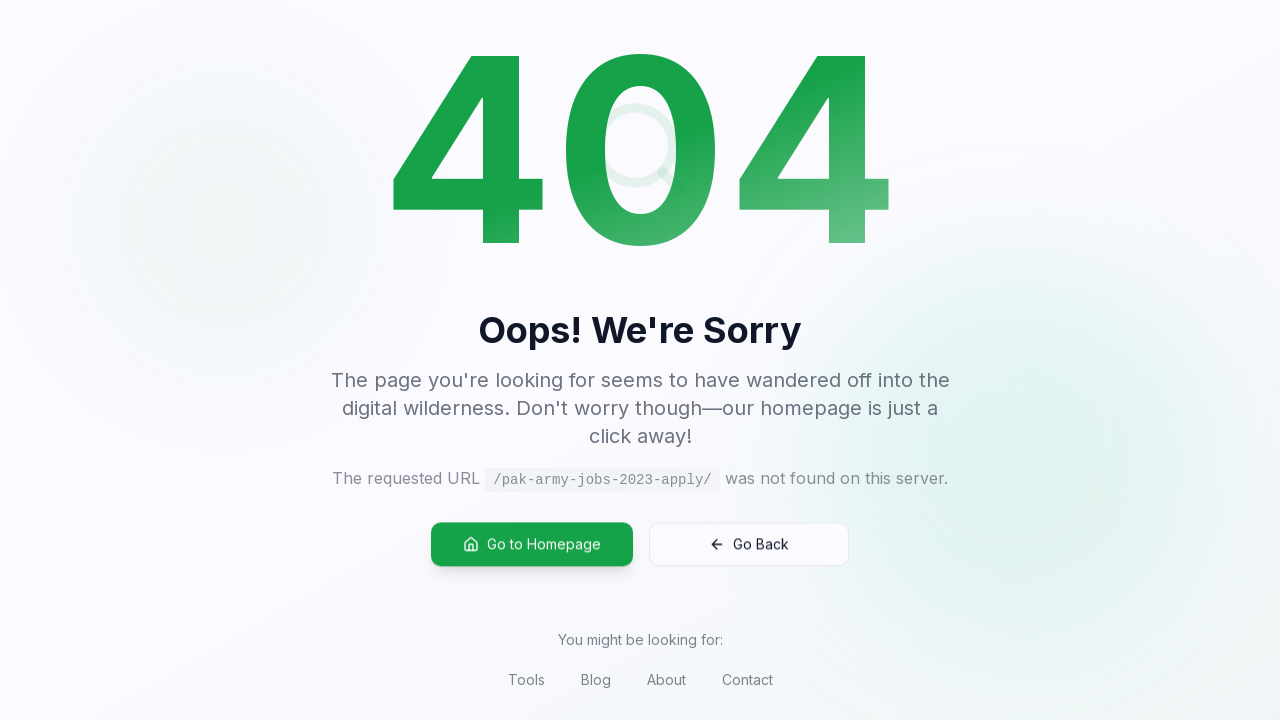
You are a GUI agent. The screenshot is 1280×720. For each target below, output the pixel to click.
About (666, 679)
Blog (596, 679)
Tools (526, 679)
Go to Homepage (532, 545)
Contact (747, 679)
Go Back (749, 545)
